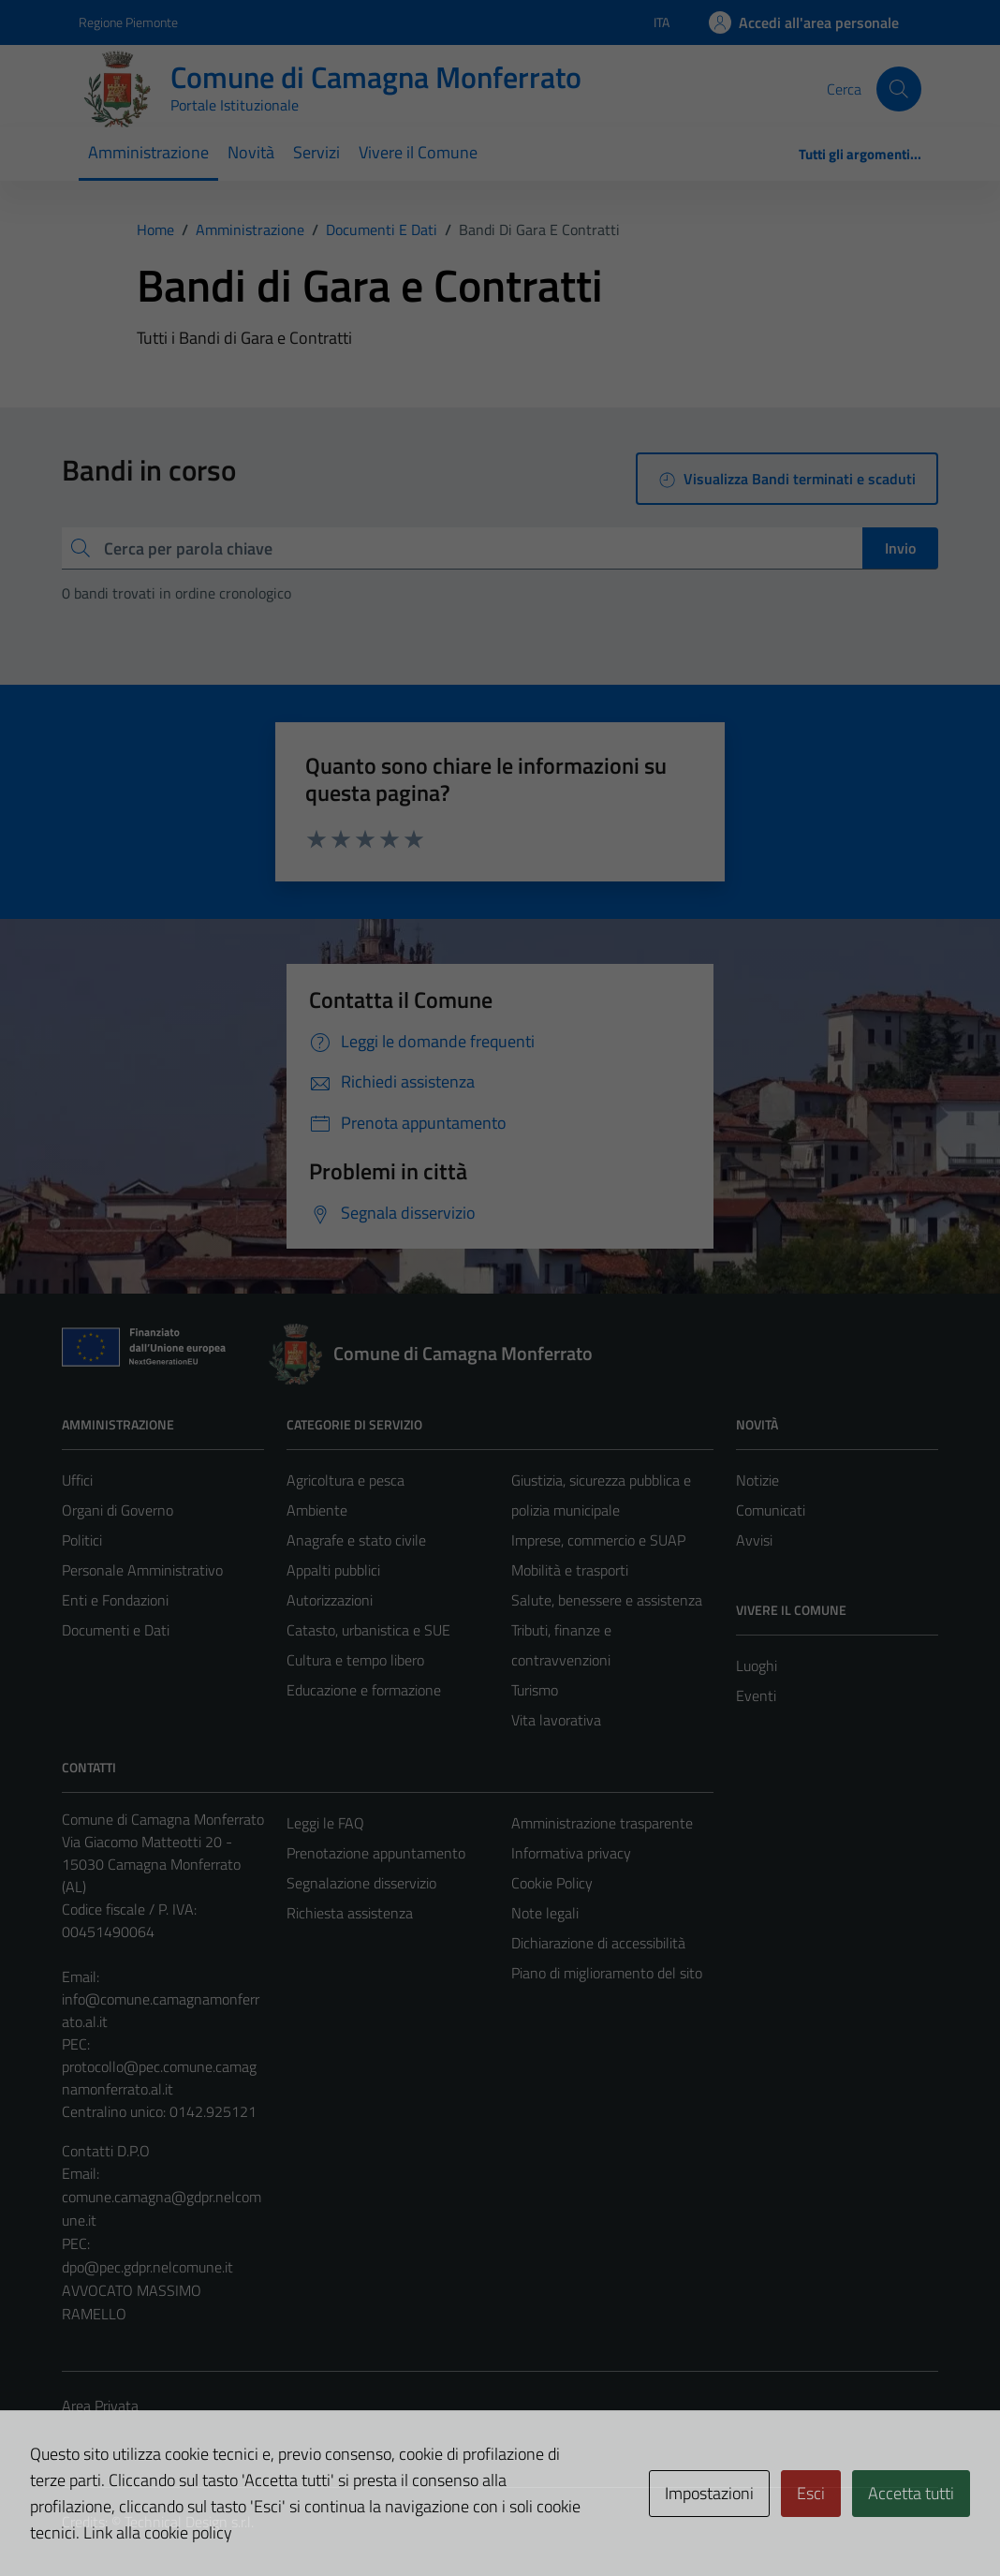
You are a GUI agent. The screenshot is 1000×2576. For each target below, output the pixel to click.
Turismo (534, 1690)
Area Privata (100, 2405)
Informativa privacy (571, 1853)
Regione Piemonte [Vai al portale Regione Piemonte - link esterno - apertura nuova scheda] (128, 22)
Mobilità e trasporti (569, 1570)
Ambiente (317, 1510)
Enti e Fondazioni (115, 1600)
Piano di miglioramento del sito (606, 1973)
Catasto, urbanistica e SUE (368, 1630)
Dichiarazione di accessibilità (598, 1943)
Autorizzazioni (330, 1600)
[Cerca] (898, 89)
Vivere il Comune (418, 152)
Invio (900, 548)
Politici (82, 1540)
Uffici (77, 1480)
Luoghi (756, 1665)
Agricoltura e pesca (345, 1480)
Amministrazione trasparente (602, 1823)
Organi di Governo (117, 1510)
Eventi (756, 1695)
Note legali (545, 1913)
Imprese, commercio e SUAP (598, 1540)
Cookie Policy (552, 1883)
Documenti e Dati (115, 1630)
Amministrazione (148, 152)
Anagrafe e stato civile (356, 1540)
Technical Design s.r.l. (189, 2521)
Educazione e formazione (364, 1690)
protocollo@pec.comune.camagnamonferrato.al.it (159, 2077)
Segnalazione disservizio (361, 1883)
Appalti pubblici (333, 1570)
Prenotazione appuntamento (376, 1853)
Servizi (316, 152)
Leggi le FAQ (325, 1823)
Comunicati (770, 1510)
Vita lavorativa (556, 1720)
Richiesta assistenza (350, 1913)
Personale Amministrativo (142, 1570)
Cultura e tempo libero (355, 1660)
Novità (251, 152)
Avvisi (754, 1540)
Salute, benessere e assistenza (606, 1600)
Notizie (757, 1480)
